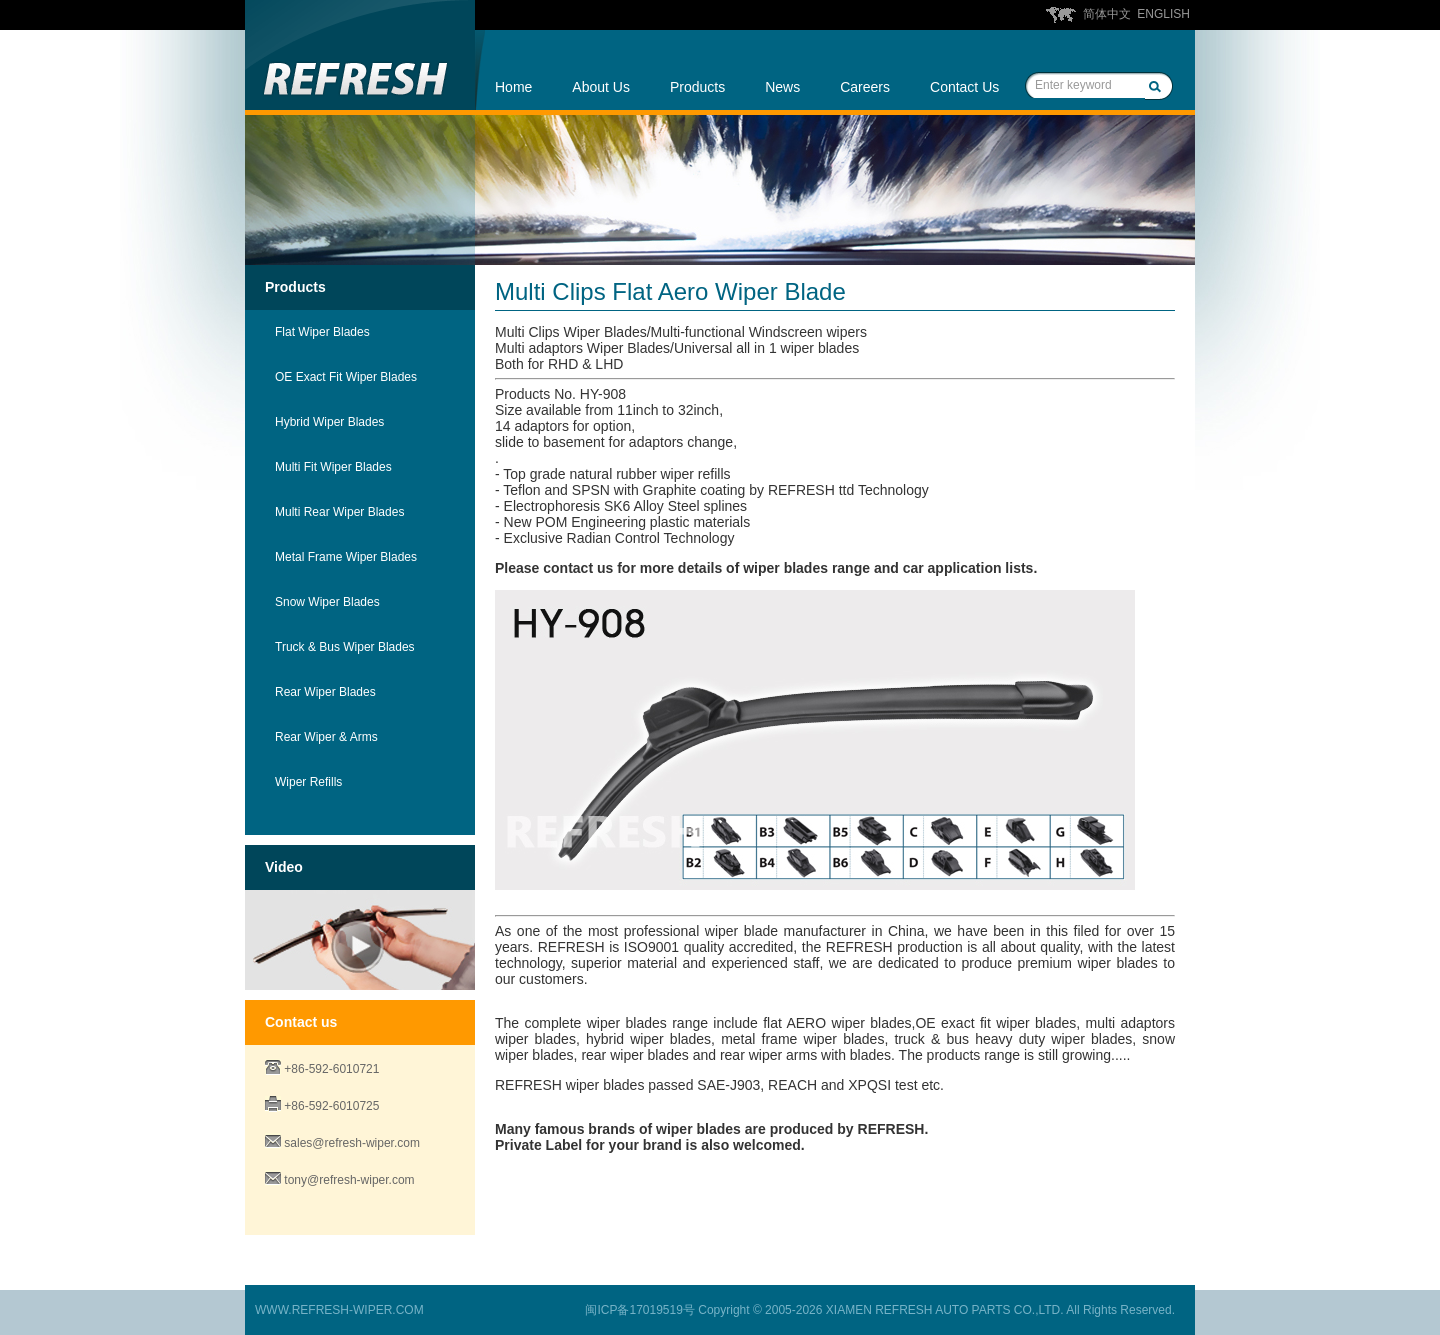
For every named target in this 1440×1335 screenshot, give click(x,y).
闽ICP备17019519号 (639, 1310)
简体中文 (1107, 14)
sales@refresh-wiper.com (352, 1143)
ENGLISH (1163, 14)
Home (513, 87)
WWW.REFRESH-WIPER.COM (339, 1310)
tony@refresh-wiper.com (349, 1180)
